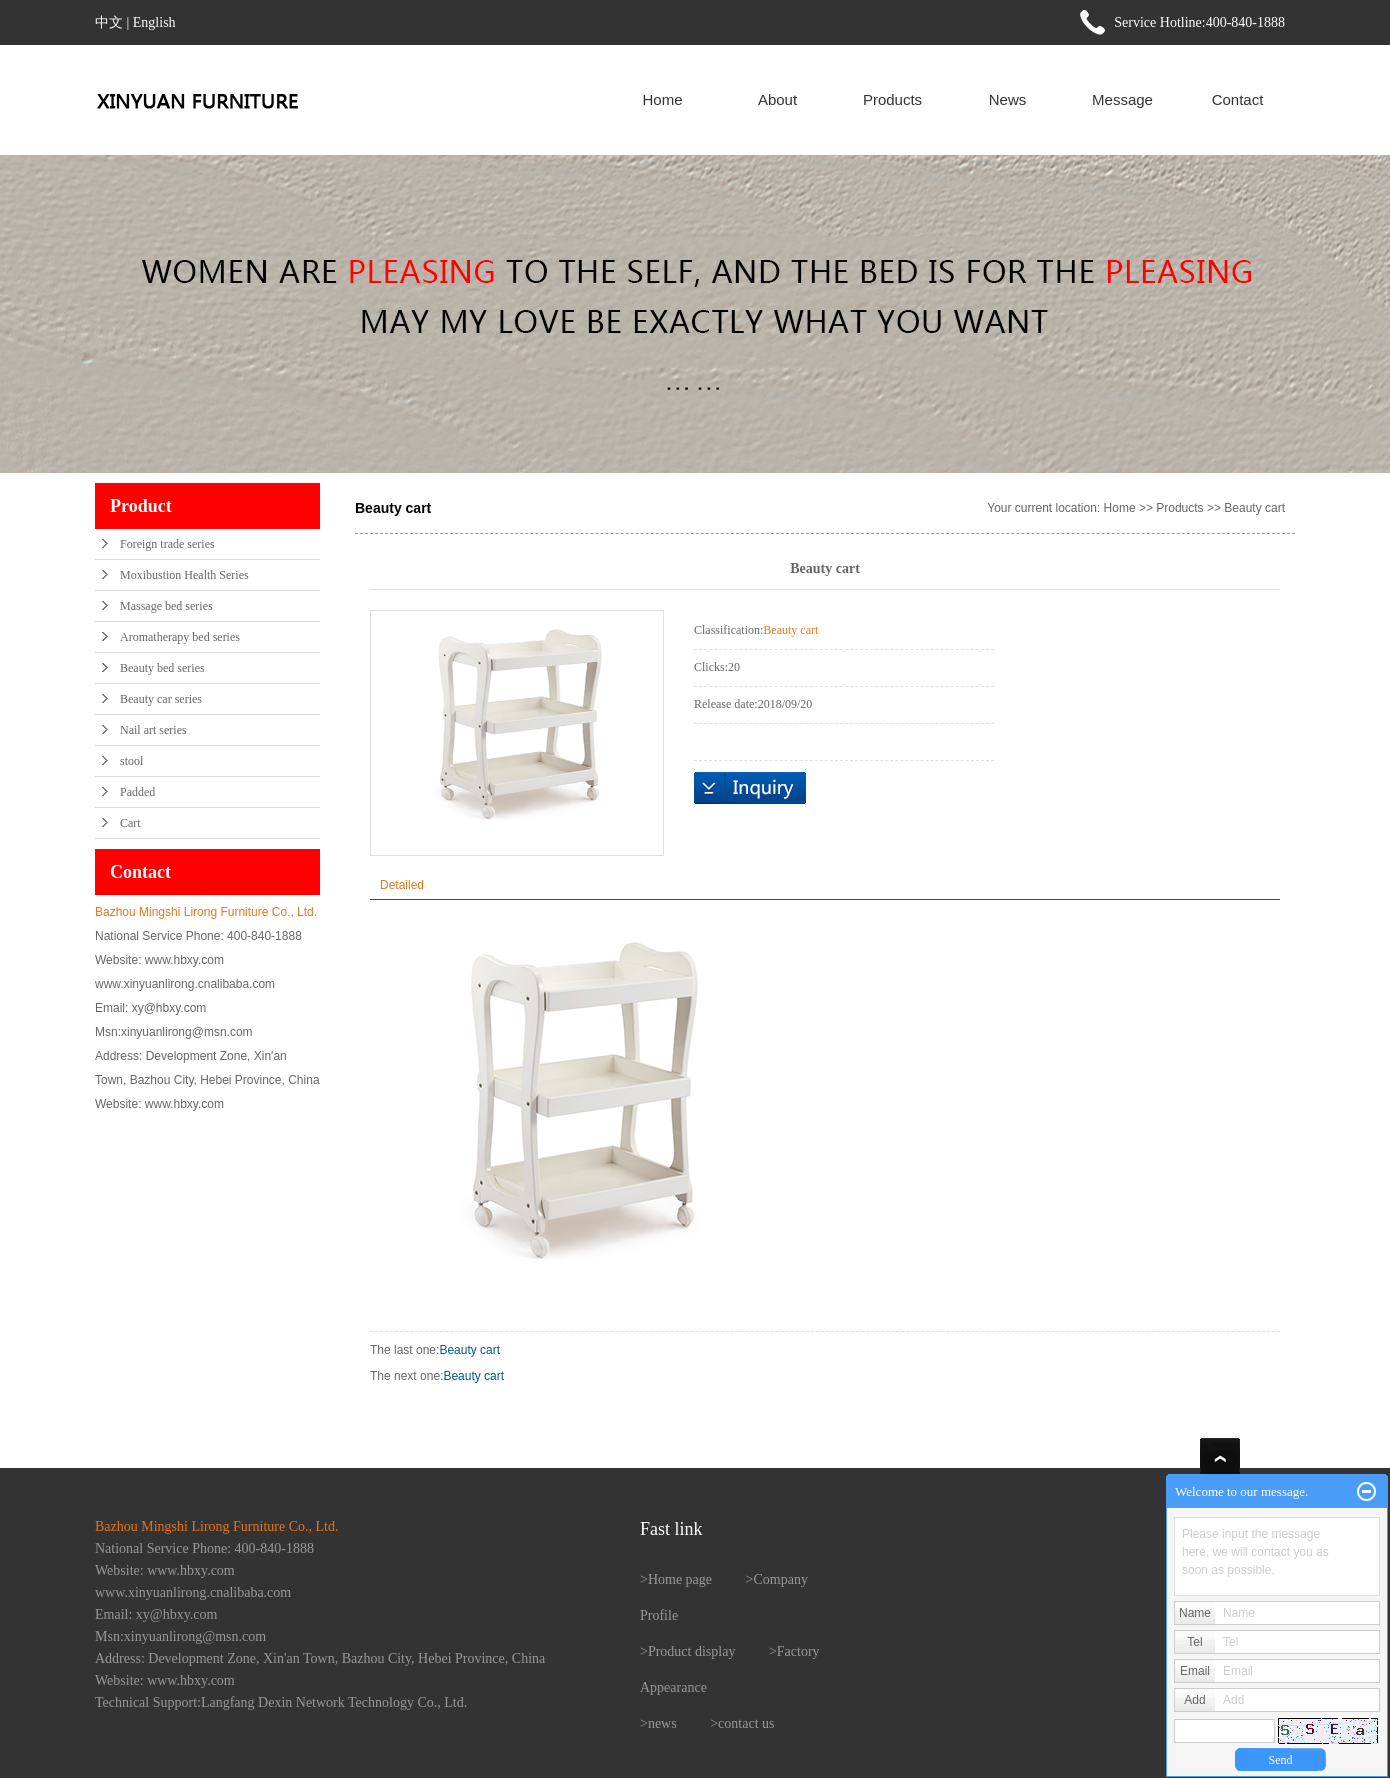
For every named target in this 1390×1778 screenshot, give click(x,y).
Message (1122, 99)
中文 (109, 22)
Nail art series (153, 730)
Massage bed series (166, 606)
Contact (1238, 99)
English (154, 22)
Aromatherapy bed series (180, 637)
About (777, 99)
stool (131, 761)
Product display (692, 1651)
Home (662, 99)
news (662, 1723)
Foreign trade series (167, 544)
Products (892, 99)
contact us (746, 1723)
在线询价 (750, 788)
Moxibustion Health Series (184, 575)
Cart (130, 823)
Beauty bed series (162, 668)
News (1008, 99)
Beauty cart (1254, 508)
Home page (680, 1579)
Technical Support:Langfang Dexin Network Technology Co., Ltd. (281, 1702)
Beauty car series (161, 699)
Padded (137, 792)
